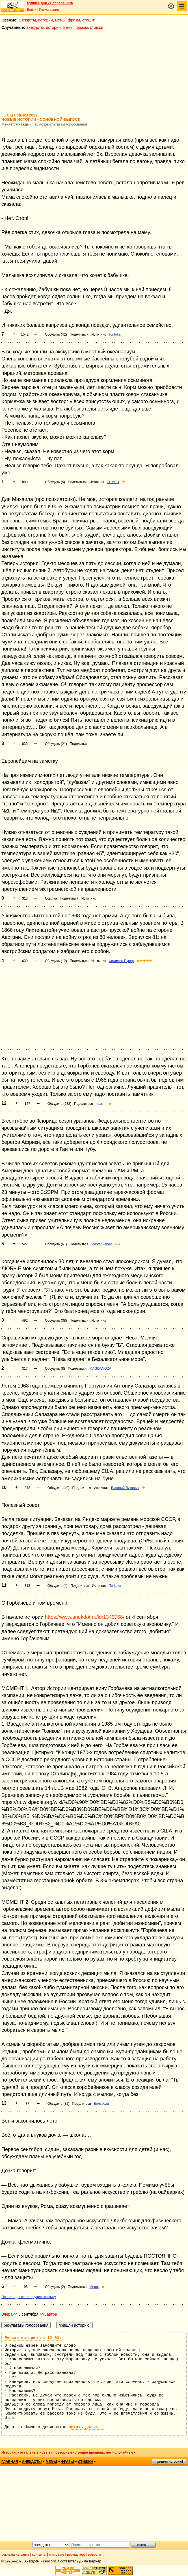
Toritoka (114, 334)
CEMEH (113, 482)
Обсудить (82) (58, 2104)
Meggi (94, 2287)
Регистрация (49, 10)
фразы (74, 20)
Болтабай (101, 2104)
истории (45, 20)
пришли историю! (169, 2461)
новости (94, 2554)
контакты (39, 2554)
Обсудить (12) (56, 961)
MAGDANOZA (100, 1369)
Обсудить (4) (57, 1586)
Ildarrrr (101, 1104)
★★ (117, 1244)
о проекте (56, 2554)
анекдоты (27, 20)
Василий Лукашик (125, 1488)
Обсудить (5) (55, 482)
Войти (31, 10)
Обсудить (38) (56, 1320)
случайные (123, 2452)
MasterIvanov (101, 1244)
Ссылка (51, 898)
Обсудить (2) (55, 2287)
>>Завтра (48, 2314)
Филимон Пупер (121, 961)
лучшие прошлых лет (93, 2452)
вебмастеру (76, 2554)
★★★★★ (144, 961)
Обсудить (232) (59, 1104)
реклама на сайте (15, 2554)
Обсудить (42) (56, 334)
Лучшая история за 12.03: (33, 2338)
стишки (88, 20)
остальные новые (35, 2452)
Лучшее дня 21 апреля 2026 (50, 3)
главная (9, 2462)
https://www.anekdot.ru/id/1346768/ (84, 1617)
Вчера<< (9, 2314)
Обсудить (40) (58, 1488)
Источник (98, 334)
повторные (62, 2452)
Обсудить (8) (55, 1369)
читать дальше (86, 2427)
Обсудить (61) (56, 1244)
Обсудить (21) (56, 744)
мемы (60, 20)
